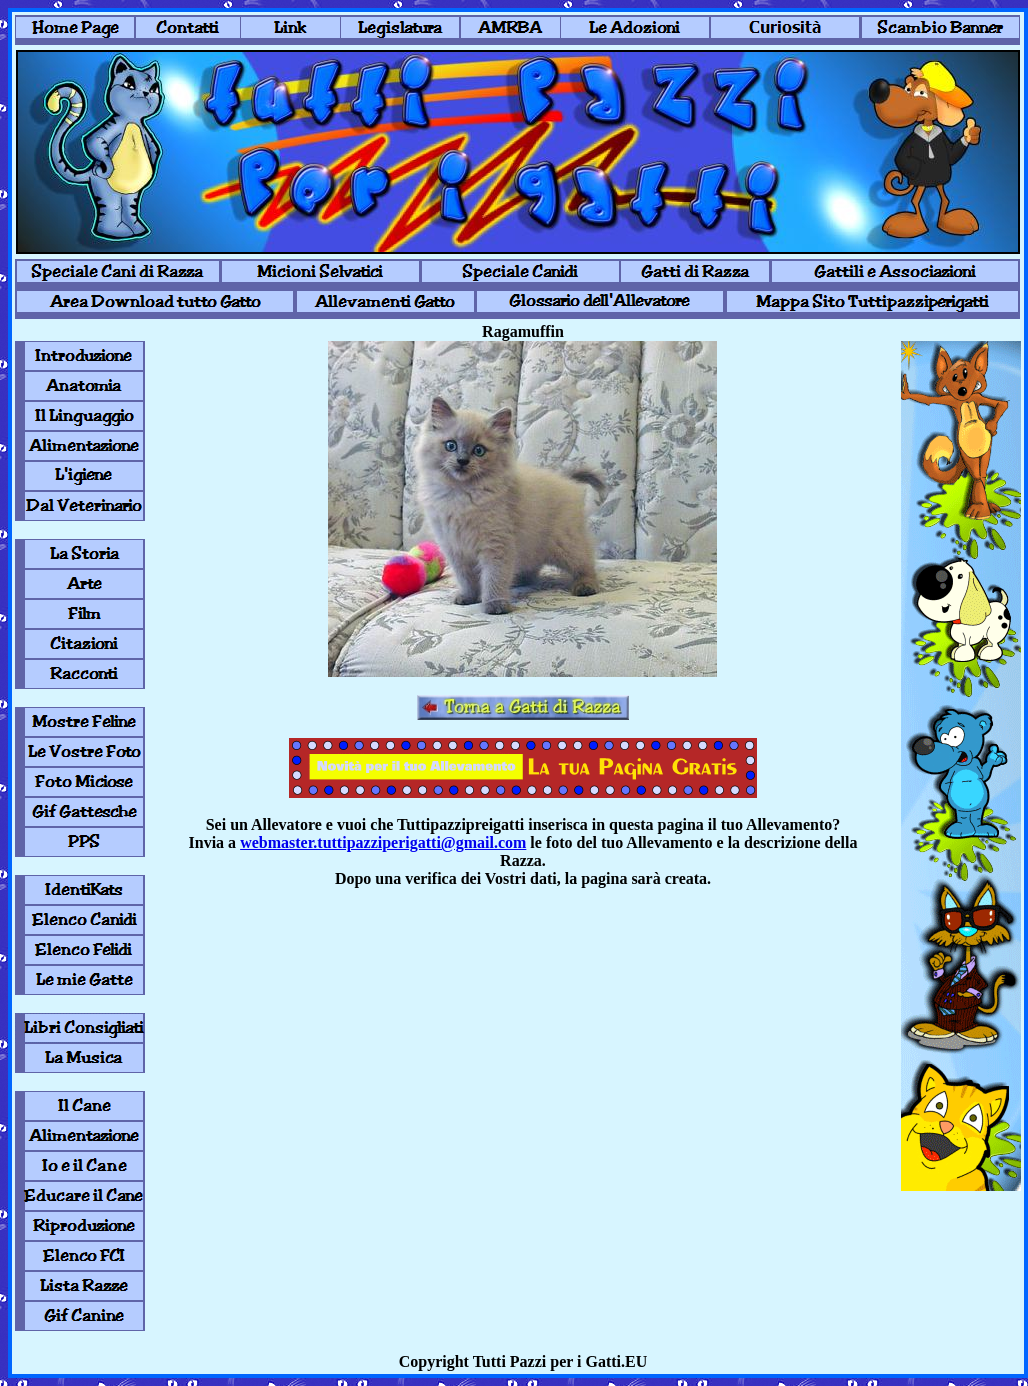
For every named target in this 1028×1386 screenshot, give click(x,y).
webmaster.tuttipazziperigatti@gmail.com (383, 842)
